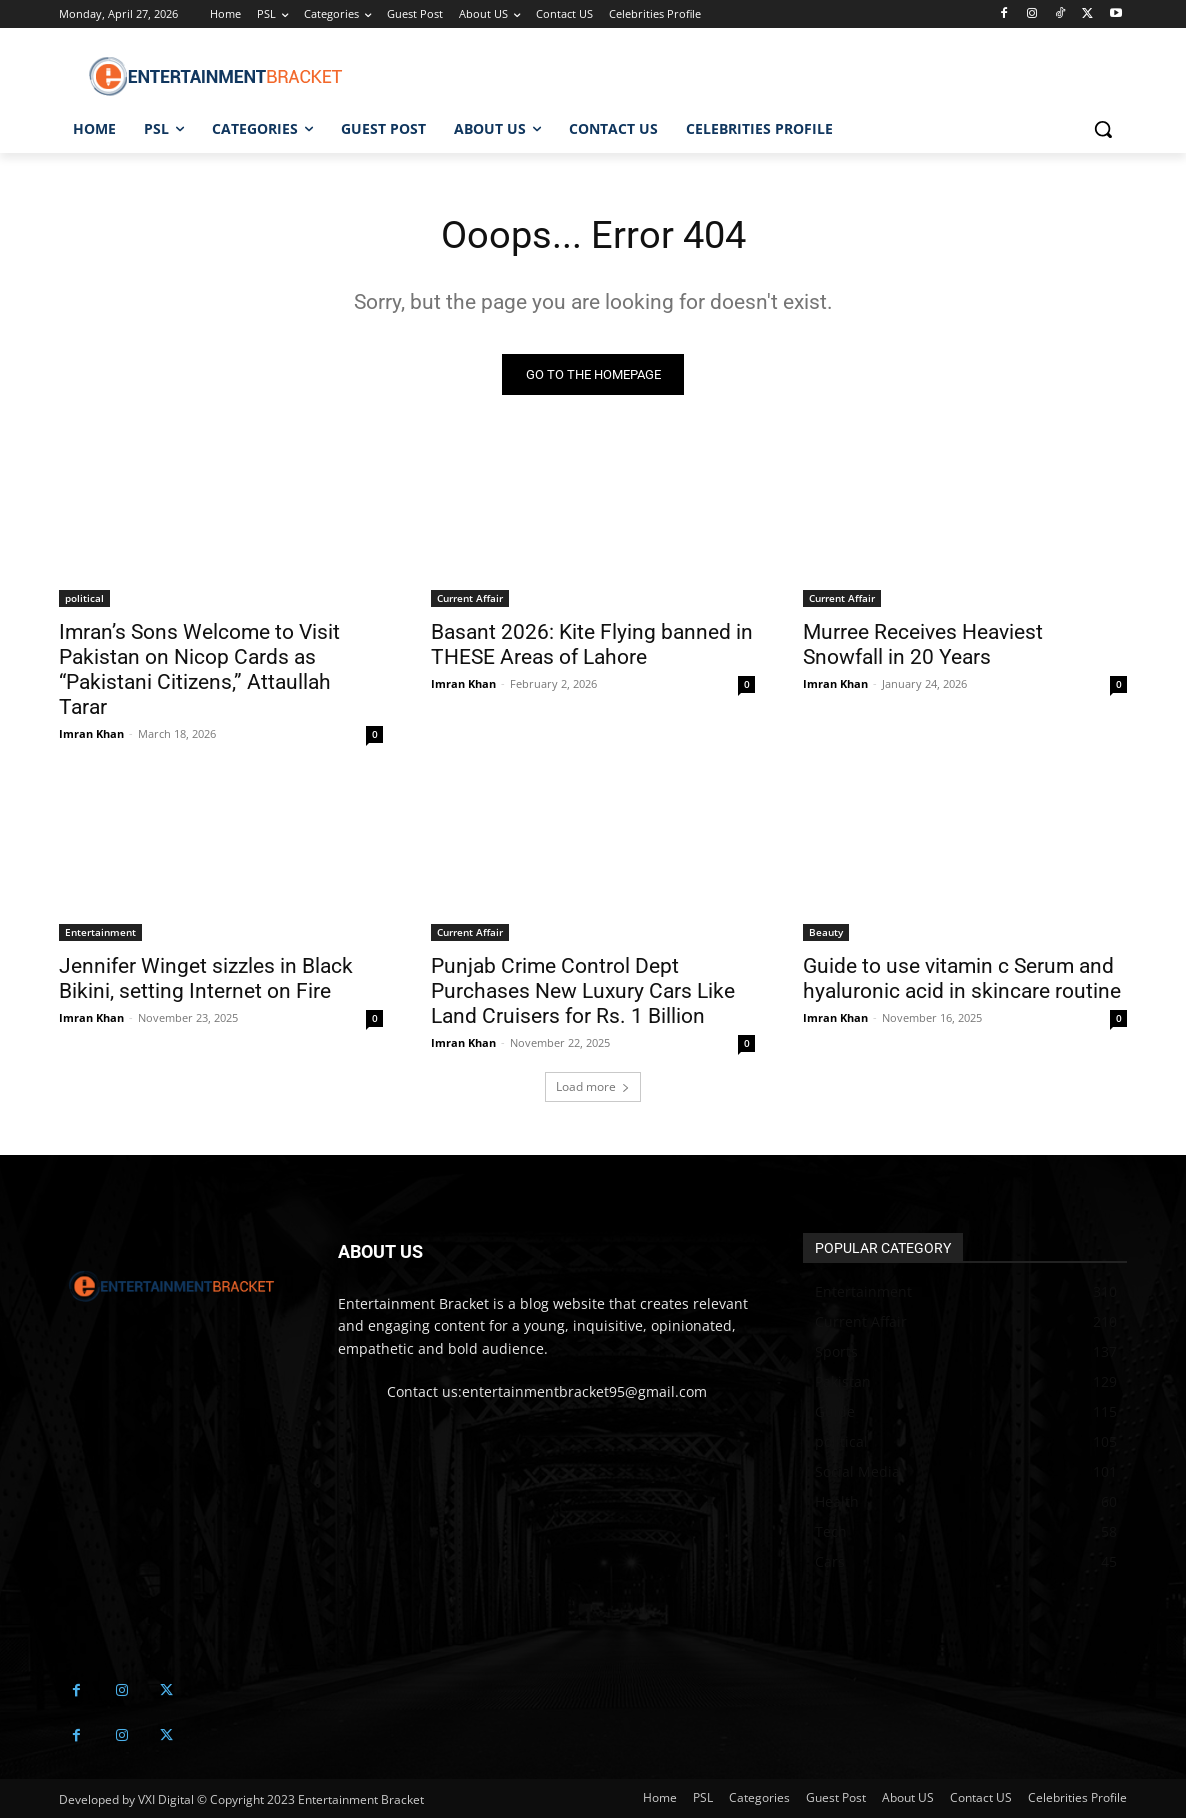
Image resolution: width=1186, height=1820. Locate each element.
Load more (593, 1088)
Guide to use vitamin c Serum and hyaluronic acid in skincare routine (962, 980)
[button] (1103, 129)
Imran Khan (91, 735)
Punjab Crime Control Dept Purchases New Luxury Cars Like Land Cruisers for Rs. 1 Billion (583, 993)
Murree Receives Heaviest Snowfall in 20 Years (923, 646)
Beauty (826, 934)
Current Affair (470, 600)
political (84, 600)
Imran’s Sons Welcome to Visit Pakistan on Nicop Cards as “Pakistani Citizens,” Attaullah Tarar (199, 671)
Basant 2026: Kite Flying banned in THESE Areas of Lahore (592, 646)
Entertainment (100, 934)
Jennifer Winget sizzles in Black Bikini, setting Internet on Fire (206, 980)
